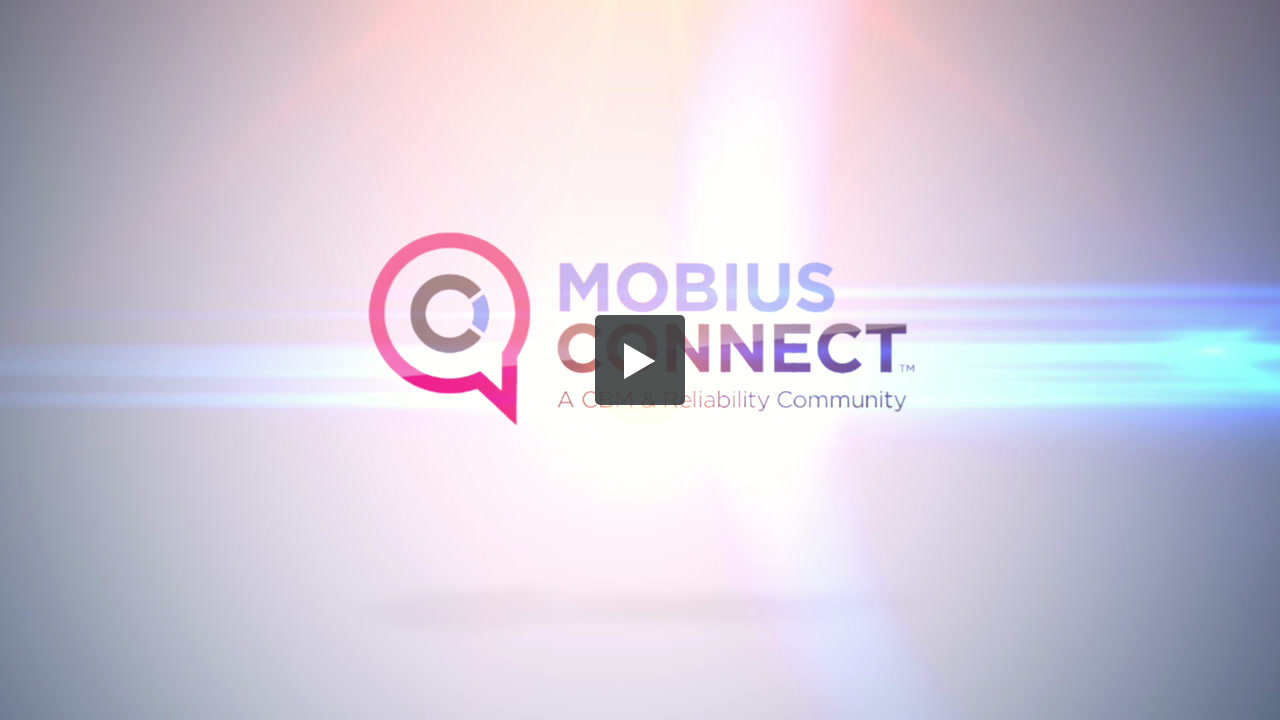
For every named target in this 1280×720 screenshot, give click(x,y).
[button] (640, 360)
